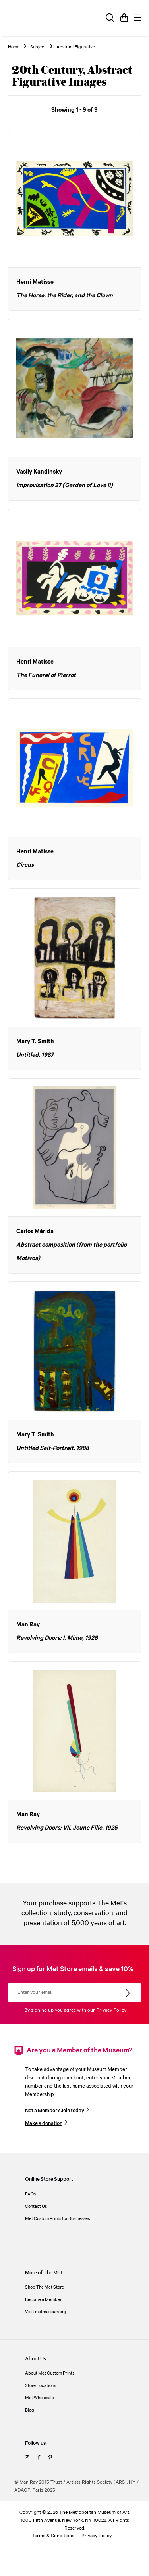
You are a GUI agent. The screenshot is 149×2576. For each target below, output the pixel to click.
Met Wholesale (39, 2398)
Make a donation (43, 2123)
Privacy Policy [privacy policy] (96, 2535)
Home (13, 47)
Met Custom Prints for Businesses (57, 2219)
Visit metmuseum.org (45, 2312)
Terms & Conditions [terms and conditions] (53, 2535)
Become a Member (43, 2300)
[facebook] (39, 2458)
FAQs (30, 2194)
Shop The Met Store (44, 2287)
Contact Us (36, 2206)
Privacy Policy (111, 2010)
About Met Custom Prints (49, 2373)
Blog (29, 2410)
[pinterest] (50, 2458)
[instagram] (27, 2458)
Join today (72, 2110)
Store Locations (40, 2386)
